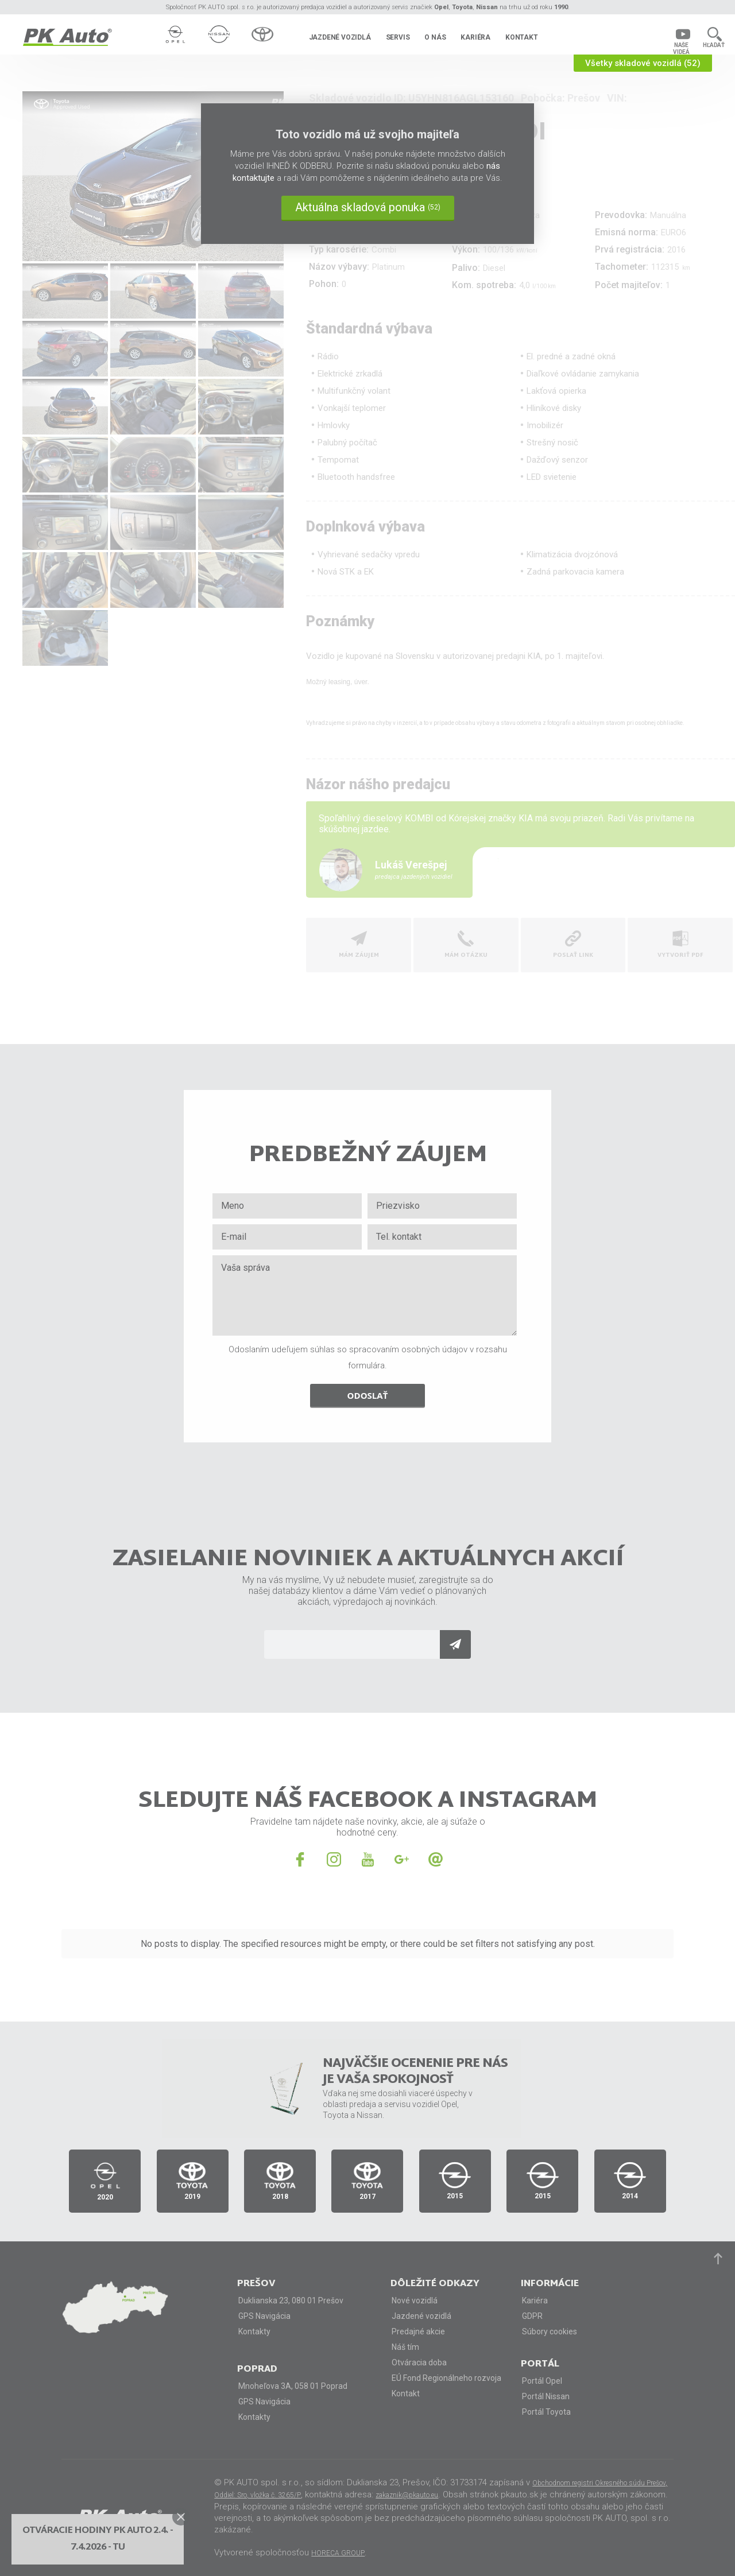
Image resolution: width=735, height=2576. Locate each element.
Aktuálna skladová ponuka (367, 207)
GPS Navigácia (264, 2316)
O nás (435, 37)
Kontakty (254, 2331)
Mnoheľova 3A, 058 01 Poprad (292, 2386)
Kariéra (475, 37)
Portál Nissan (546, 2396)
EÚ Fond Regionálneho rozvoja (446, 2378)
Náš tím (405, 2347)
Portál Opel (542, 2380)
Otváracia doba (419, 2362)
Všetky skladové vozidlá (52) (643, 63)
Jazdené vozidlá (340, 37)
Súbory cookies (549, 2331)
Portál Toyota (546, 2411)
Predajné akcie (418, 2331)
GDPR (532, 2316)
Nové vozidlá (415, 2300)
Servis (398, 37)
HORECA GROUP (338, 2553)
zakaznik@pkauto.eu (407, 2495)
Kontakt (521, 37)
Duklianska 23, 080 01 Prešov (290, 2300)
